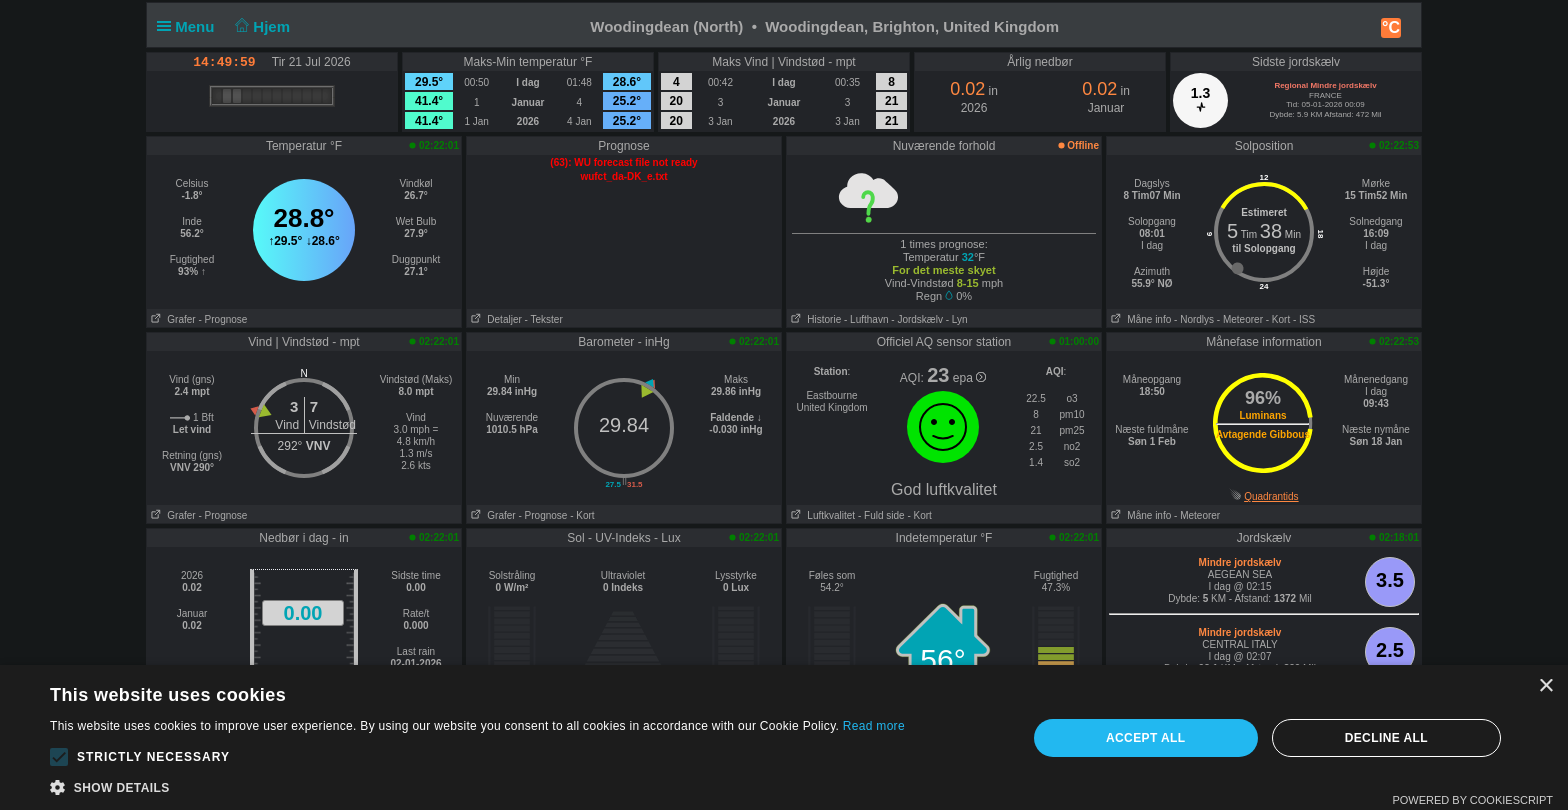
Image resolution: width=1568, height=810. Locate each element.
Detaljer (494, 319)
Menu (190, 26)
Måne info (1139, 319)
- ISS (1304, 319)
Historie (814, 319)
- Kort (1278, 319)
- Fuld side (881, 515)
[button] (59, 757)
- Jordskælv (917, 319)
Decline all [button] (1386, 738)
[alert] (784, 737)
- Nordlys (1194, 319)
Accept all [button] (1146, 738)
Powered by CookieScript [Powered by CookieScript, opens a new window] (1472, 800)
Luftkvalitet (821, 515)
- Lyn (957, 319)
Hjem (261, 26)
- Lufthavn (866, 319)
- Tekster (544, 319)
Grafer (171, 319)
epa (969, 378)
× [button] (1545, 686)
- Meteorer (1240, 319)
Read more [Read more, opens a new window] (874, 726)
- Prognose (222, 319)
